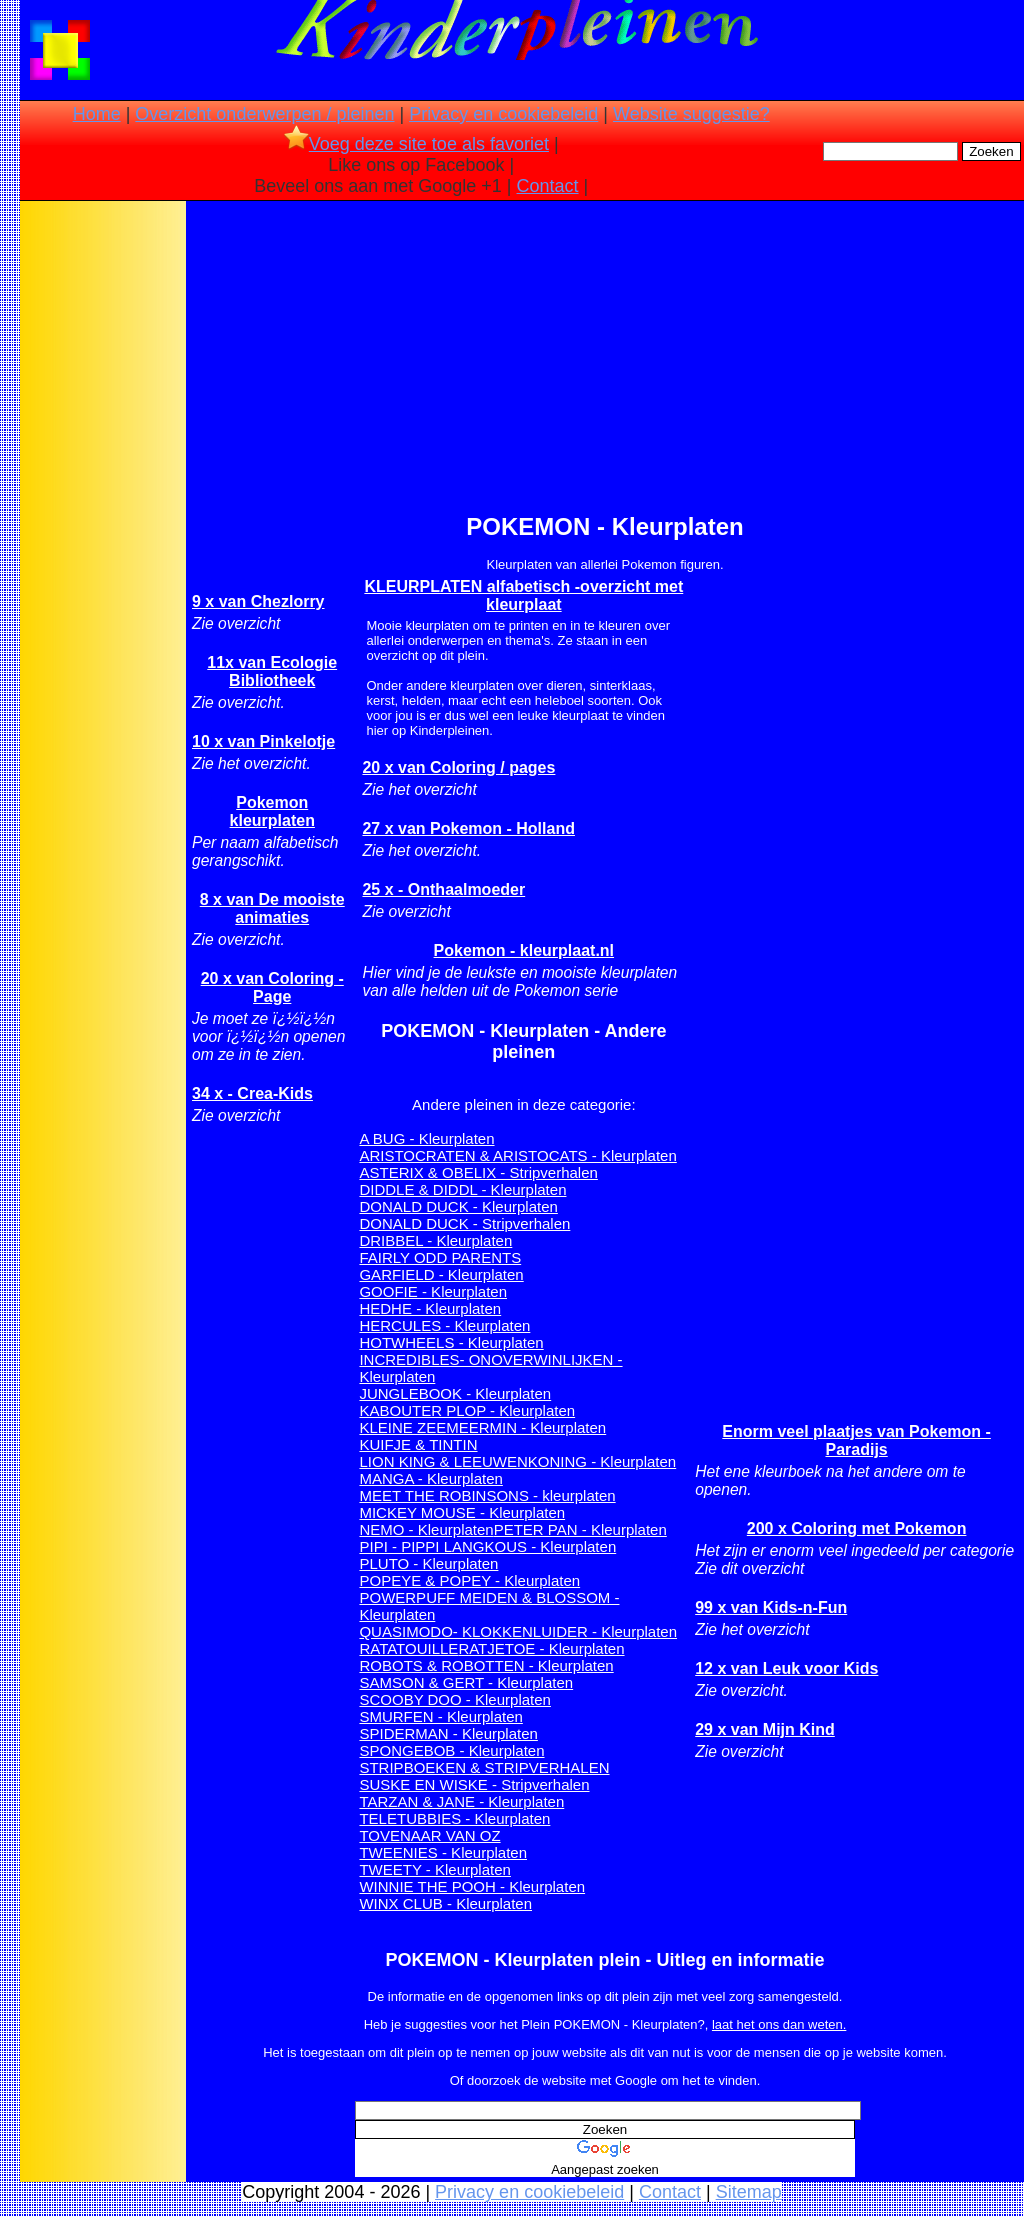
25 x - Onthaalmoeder (443, 889)
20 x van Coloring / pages (458, 767)
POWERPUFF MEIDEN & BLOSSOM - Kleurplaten (489, 1606)
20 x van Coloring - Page (272, 987)
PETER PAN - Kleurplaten (580, 1529)
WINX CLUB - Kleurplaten (445, 1903)
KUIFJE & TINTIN (418, 1444)
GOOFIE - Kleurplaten (433, 1291)
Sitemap (749, 2192)
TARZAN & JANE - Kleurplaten (461, 1801)
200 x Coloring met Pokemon (857, 1528)
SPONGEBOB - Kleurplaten (451, 1750)
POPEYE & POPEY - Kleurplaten (469, 1580)
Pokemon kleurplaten (272, 811)
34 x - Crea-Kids (252, 1093)
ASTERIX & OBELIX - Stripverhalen (478, 1172)
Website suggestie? (691, 114)
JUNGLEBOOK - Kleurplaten (455, 1393)
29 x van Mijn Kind (765, 1729)
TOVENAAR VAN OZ (429, 1835)
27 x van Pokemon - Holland (468, 828)
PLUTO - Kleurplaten (428, 1563)
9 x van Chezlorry (258, 601)
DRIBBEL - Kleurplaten (435, 1240)
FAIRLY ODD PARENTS (440, 1257)
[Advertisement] (103, 520)
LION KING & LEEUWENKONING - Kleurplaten (517, 1461)
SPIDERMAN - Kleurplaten (448, 1733)
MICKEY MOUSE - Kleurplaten (462, 1512)
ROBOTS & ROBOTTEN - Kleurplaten (486, 1665)
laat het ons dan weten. (779, 2024)
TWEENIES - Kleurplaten (443, 1852)
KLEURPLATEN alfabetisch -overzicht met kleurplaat (523, 595)
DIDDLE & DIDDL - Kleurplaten (462, 1189)
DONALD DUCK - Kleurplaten (458, 1206)
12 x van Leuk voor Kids (786, 1668)
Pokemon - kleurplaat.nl (524, 950)
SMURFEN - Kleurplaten (440, 1716)
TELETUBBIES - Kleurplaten (454, 1818)
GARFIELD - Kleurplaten (441, 1274)
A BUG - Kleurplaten (426, 1138)
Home (97, 114)
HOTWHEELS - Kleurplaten (451, 1342)
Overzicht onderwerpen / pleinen (264, 114)
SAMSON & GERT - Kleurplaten (466, 1682)
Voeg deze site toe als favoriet (416, 144)
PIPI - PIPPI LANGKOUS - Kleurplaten (487, 1546)
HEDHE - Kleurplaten (430, 1308)
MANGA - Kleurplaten (430, 1478)
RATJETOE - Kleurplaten (541, 1648)
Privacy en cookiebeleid (503, 114)
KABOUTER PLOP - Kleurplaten (467, 1410)
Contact (548, 186)
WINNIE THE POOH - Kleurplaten (472, 1886)
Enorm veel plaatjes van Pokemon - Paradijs (856, 1440)
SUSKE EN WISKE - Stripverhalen (474, 1784)
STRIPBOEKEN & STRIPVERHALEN (484, 1767)
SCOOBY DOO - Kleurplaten (454, 1699)
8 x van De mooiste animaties (272, 908)
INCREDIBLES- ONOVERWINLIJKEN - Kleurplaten (490, 1368)
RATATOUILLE (408, 1648)
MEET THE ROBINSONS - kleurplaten (487, 1495)
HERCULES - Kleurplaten (444, 1325)
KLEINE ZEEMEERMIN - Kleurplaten (482, 1427)
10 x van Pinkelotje (263, 741)
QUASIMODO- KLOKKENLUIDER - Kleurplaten (518, 1631)
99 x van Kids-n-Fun (771, 1607)
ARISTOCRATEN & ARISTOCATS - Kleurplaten (517, 1155)
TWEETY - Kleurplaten (434, 1869)
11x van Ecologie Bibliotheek (272, 671)
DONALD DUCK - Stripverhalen (464, 1223)
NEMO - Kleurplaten (426, 1529)
